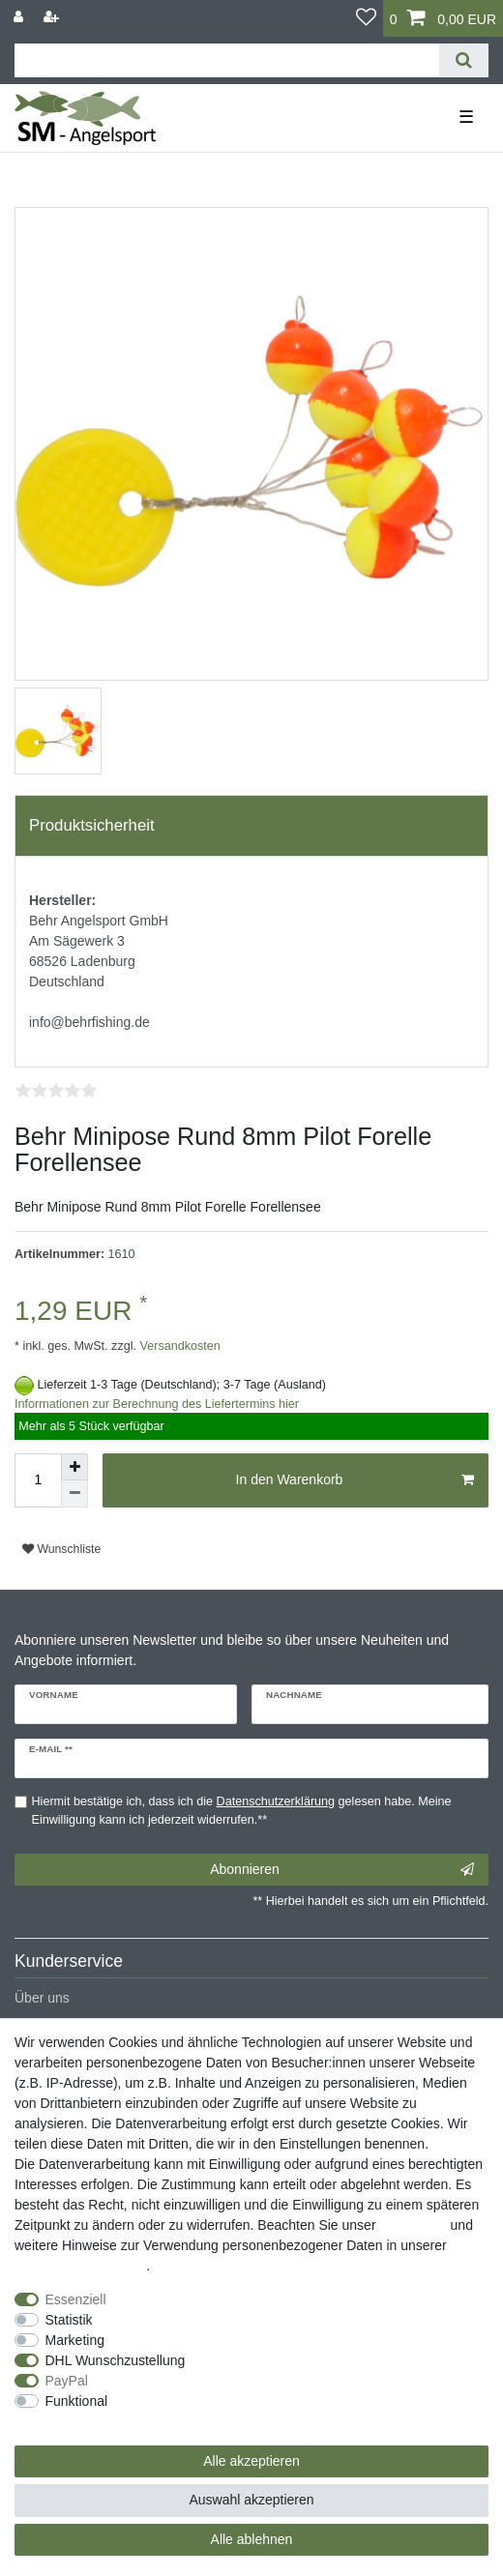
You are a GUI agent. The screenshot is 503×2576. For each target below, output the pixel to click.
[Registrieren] (53, 17)
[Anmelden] (20, 17)
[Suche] (463, 60)
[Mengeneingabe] (38, 1480)
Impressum (412, 2225)
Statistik (69, 2319)
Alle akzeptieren (251, 2461)
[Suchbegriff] (227, 60)
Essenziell (75, 2299)
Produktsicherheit (92, 825)
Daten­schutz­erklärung (80, 2265)
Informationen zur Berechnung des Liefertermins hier (157, 1404)
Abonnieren (342, 1870)
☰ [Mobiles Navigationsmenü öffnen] (466, 117)
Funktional (76, 2401)
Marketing (74, 2340)
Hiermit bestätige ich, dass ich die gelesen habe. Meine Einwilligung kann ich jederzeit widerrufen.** (242, 1811)
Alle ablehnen (252, 2539)
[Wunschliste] (366, 18)
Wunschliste (61, 1549)
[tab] (251, 826)
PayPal (66, 2380)
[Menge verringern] (74, 1494)
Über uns (42, 1997)
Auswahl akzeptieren (251, 2499)
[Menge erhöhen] (74, 1466)
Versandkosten (178, 1346)
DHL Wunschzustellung (115, 2360)
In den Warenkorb (355, 1480)
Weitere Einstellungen (80, 2421)
